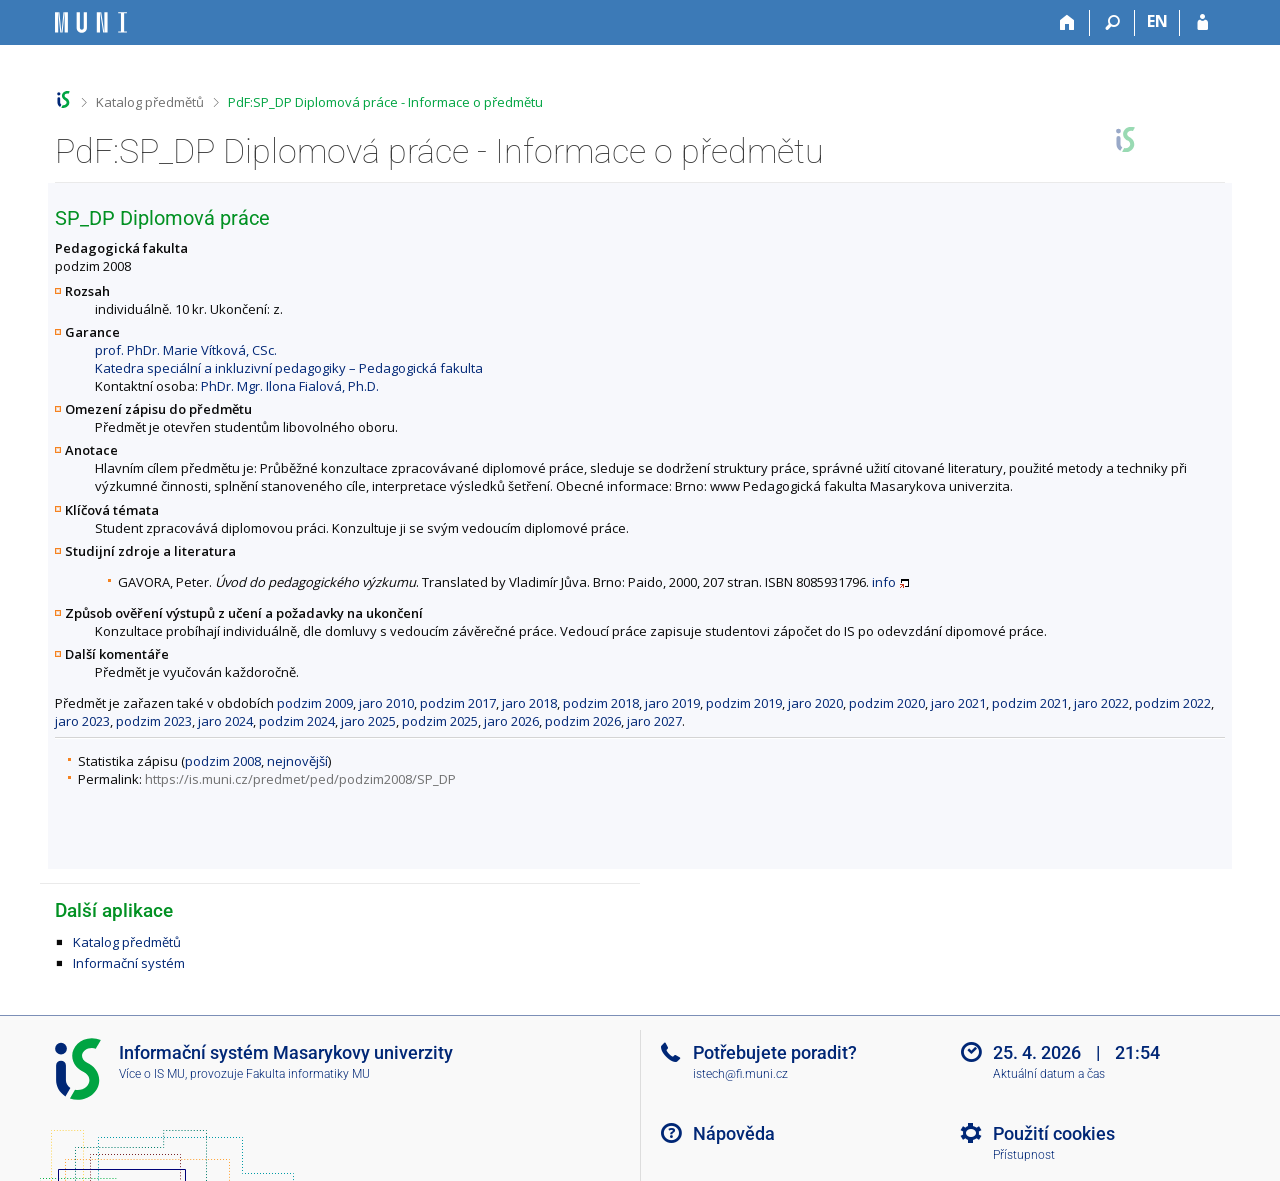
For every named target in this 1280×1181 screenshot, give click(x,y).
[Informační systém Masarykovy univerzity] (91, 22)
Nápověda (734, 1133)
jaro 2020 (815, 703)
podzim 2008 (223, 761)
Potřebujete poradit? (775, 1052)
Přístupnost (1024, 1155)
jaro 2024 (225, 721)
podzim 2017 (458, 703)
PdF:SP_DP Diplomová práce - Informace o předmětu (385, 102)
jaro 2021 (958, 703)
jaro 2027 (654, 721)
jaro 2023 (82, 721)
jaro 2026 (511, 721)
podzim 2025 (440, 721)
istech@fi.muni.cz (740, 1074)
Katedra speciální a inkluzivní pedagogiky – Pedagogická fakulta (289, 368)
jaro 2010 (386, 703)
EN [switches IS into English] (1157, 21)
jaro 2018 (529, 703)
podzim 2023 (154, 721)
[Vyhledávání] (1112, 23)
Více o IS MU (152, 1074)
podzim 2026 (583, 721)
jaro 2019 (672, 703)
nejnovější (297, 761)
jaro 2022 (1101, 703)
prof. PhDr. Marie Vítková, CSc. (186, 350)
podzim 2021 (1030, 703)
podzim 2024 (297, 721)
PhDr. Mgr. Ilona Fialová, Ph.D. (290, 386)
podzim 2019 (744, 703)
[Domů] (1067, 23)
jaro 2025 (368, 721)
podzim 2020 (887, 703)
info (884, 582)
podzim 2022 (1173, 703)
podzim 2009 (315, 703)
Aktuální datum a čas (1049, 1074)
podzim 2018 (601, 703)
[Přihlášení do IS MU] (1202, 23)
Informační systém (129, 963)
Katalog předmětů (150, 102)
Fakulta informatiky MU (308, 1074)
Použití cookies (1054, 1133)
